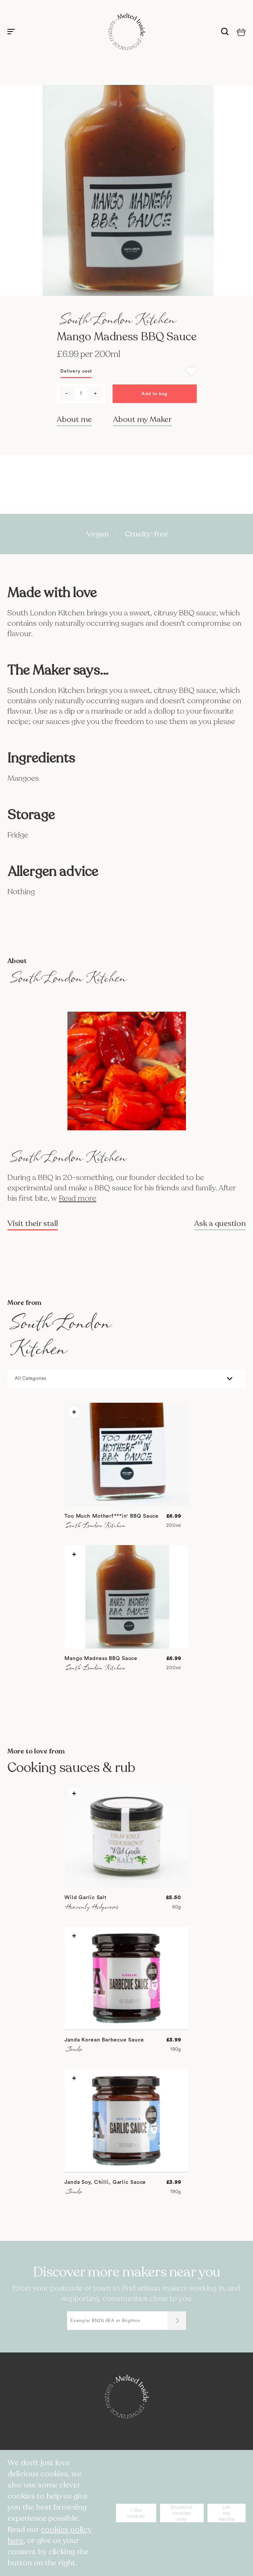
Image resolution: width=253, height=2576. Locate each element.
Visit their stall (32, 1223)
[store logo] (127, 31)
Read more (77, 1198)
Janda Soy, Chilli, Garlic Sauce (105, 2182)
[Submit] (176, 2320)
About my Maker (142, 419)
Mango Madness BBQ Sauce (100, 1658)
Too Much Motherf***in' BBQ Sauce (111, 1516)
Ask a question (220, 1223)
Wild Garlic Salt (85, 1897)
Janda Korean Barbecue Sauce (104, 2040)
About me (74, 419)
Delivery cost (76, 371)
